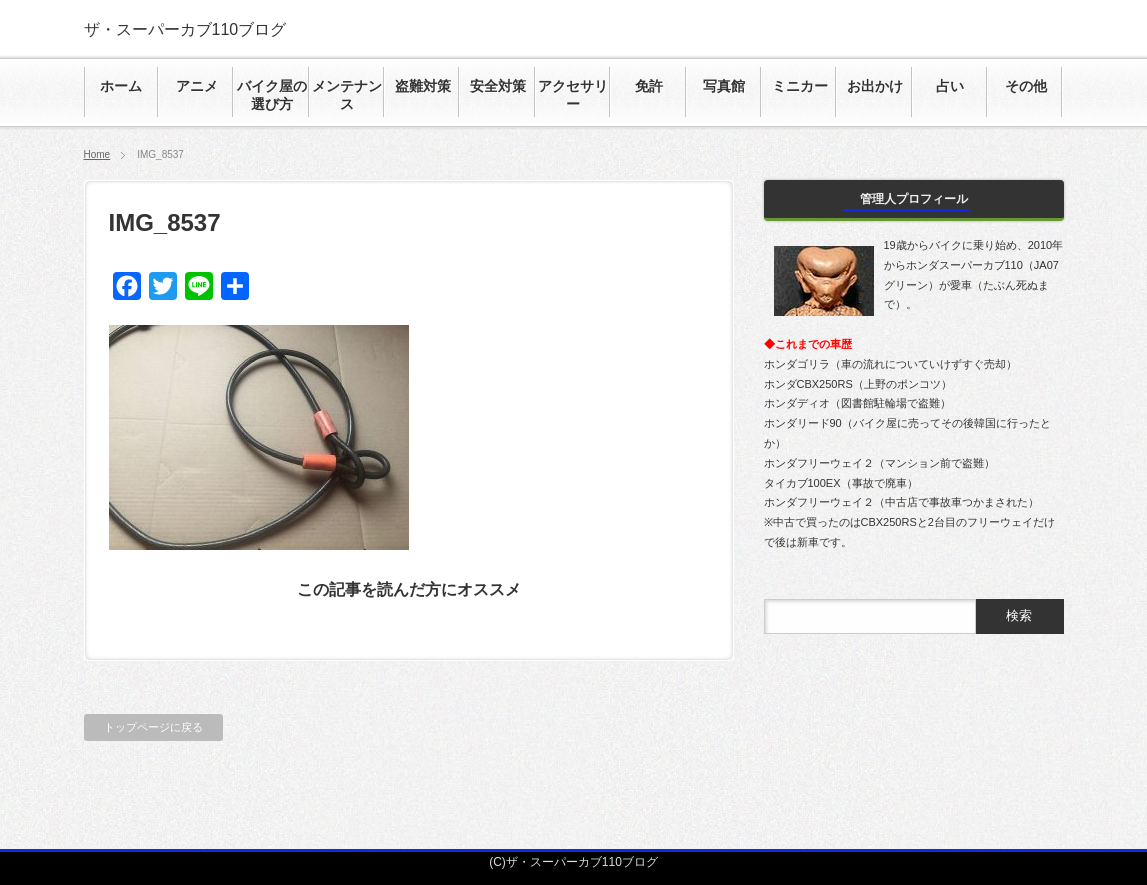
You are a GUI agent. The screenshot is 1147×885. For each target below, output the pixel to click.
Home (97, 154)
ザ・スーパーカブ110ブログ (185, 29)
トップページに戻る (153, 727)
